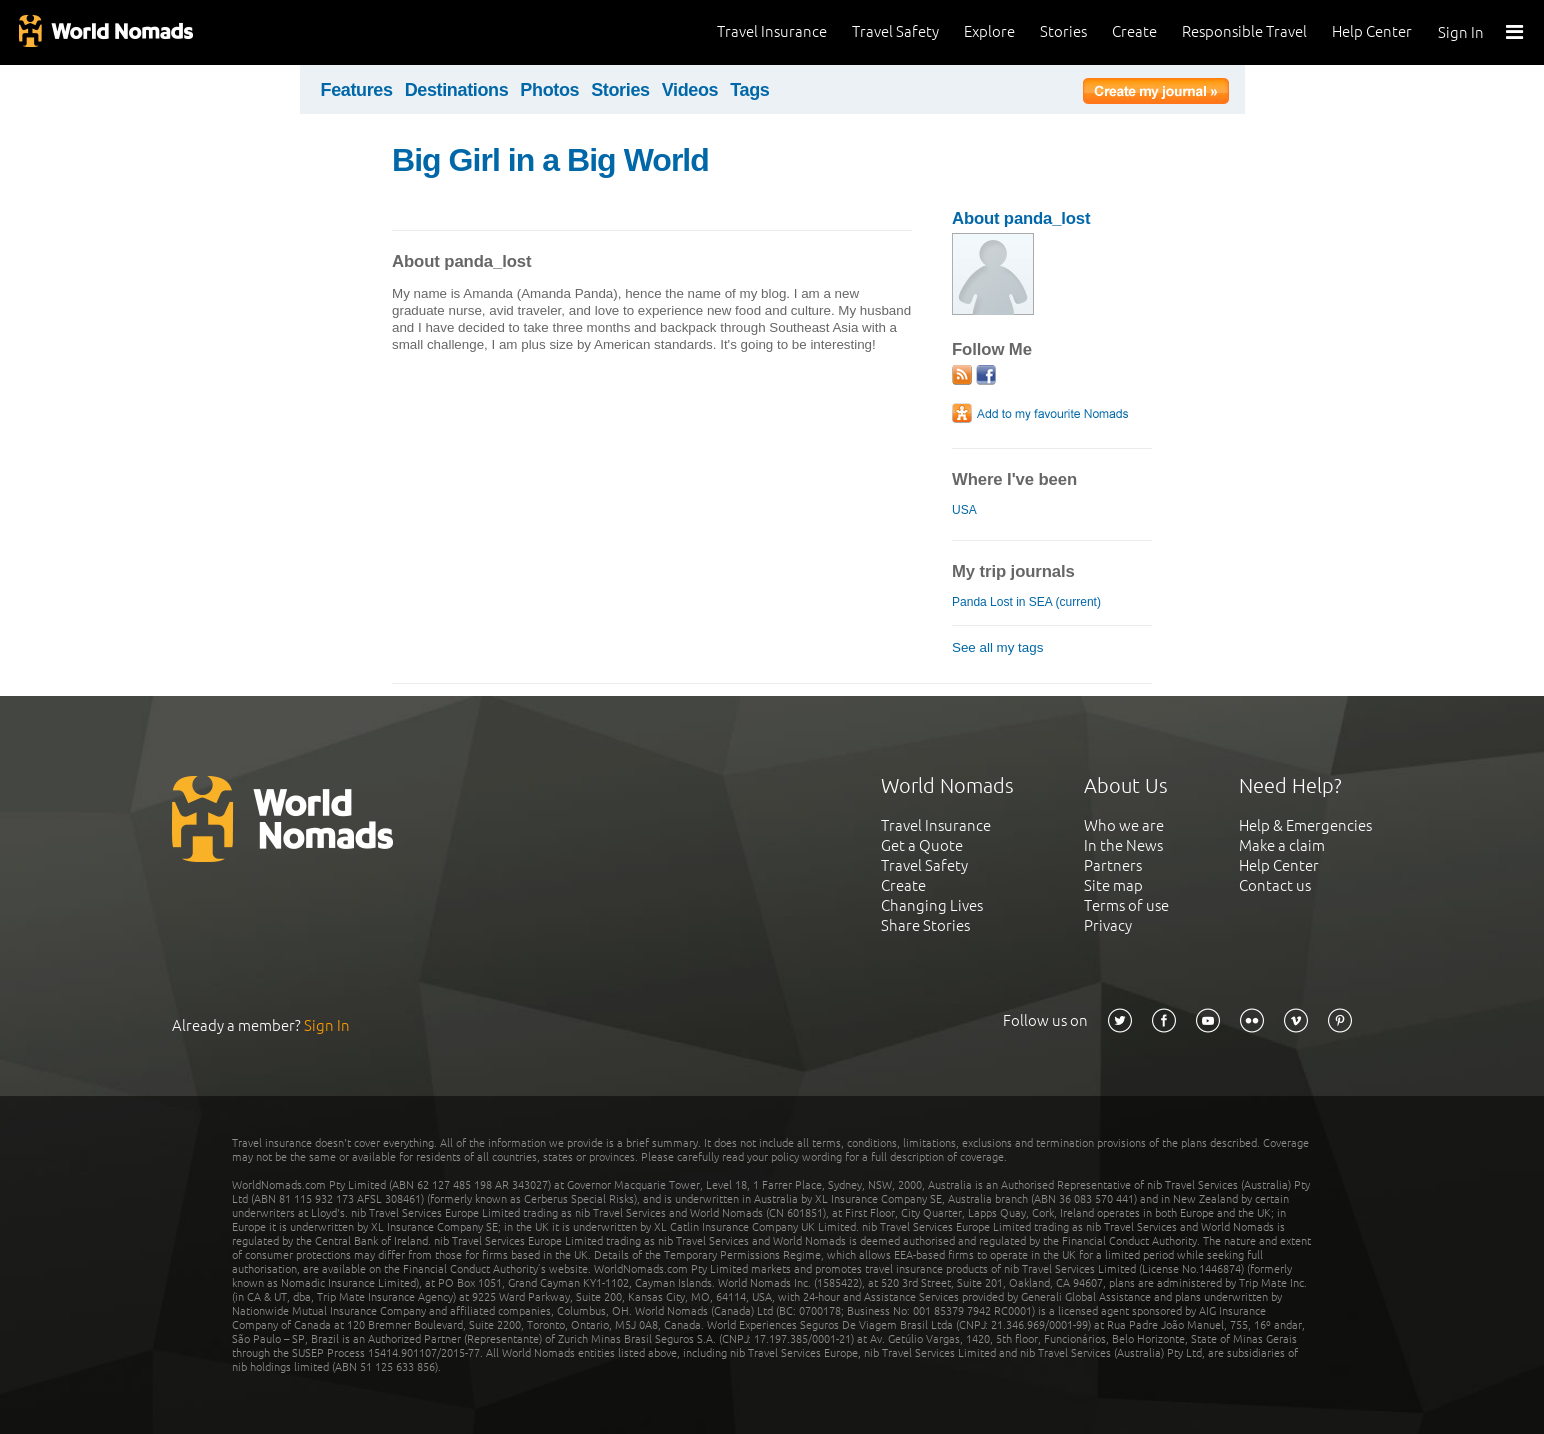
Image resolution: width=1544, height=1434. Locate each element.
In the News (1123, 845)
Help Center (1372, 31)
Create (1134, 31)
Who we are (1124, 825)
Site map (1113, 885)
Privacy (1108, 925)
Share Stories (925, 925)
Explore (989, 31)
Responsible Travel (1244, 31)
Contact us (1275, 885)
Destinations (457, 90)
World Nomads (105, 32)
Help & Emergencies (1305, 825)
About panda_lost (1021, 218)
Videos (690, 90)
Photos (549, 90)
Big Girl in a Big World (550, 160)
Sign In (1461, 32)
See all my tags (997, 647)
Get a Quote (922, 845)
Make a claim (1282, 845)
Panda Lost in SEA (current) (1026, 602)
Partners (1113, 865)
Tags (749, 90)
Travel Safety (895, 31)
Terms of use (1126, 905)
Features (357, 90)
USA (964, 510)
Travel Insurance (772, 31)
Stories (1063, 31)
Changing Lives (932, 905)
